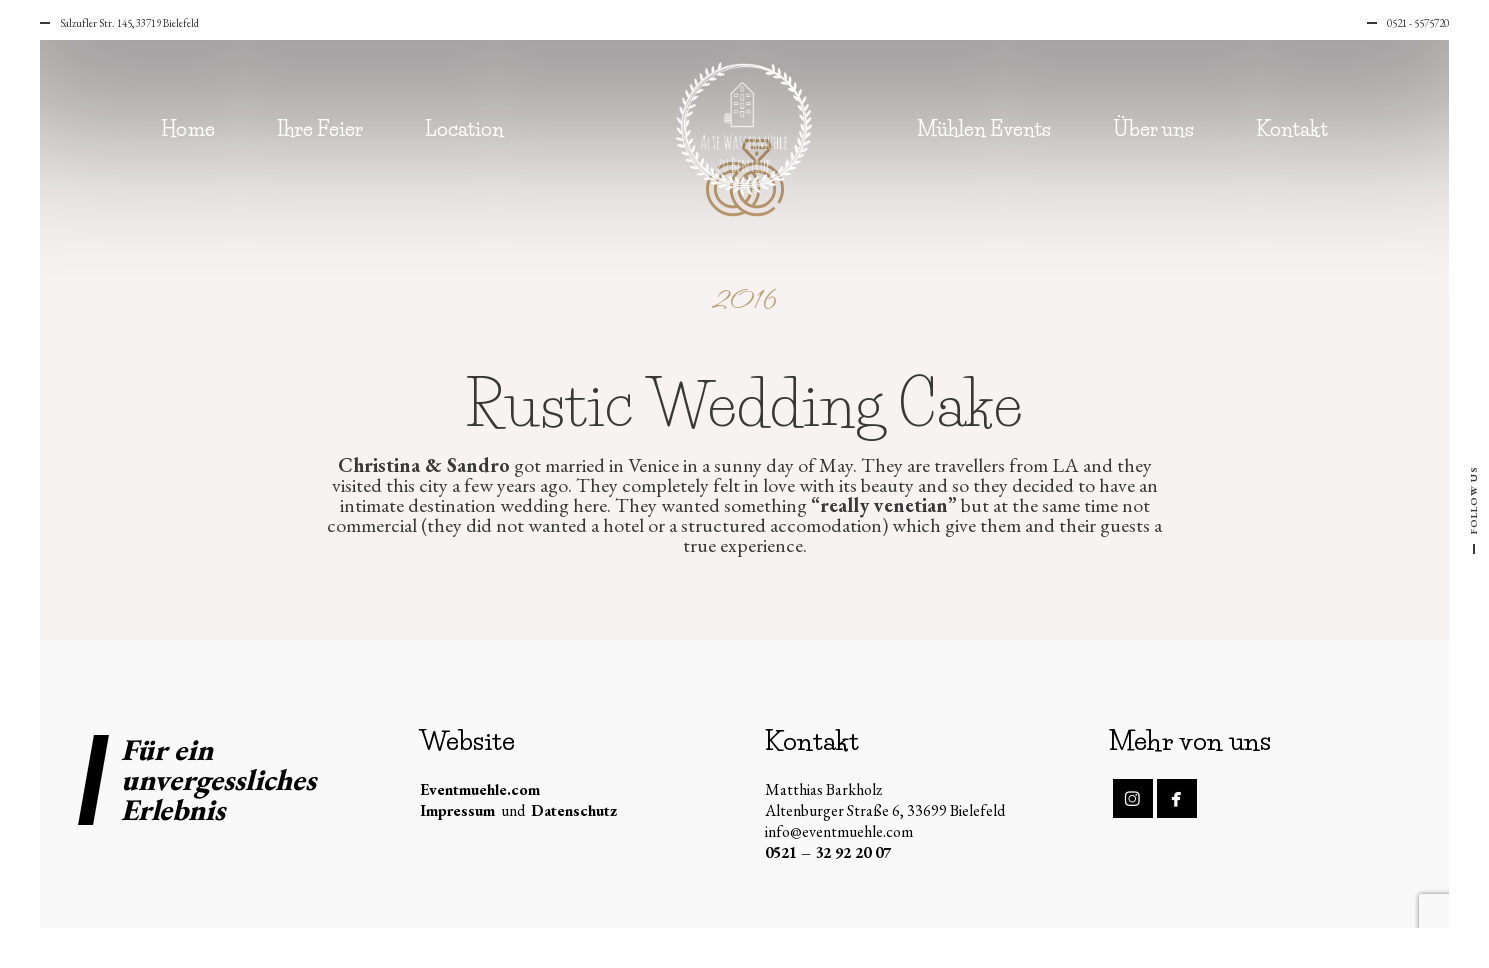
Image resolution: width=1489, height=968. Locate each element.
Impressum (457, 810)
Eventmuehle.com (480, 789)
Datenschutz (574, 810)
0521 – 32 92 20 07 (828, 852)
